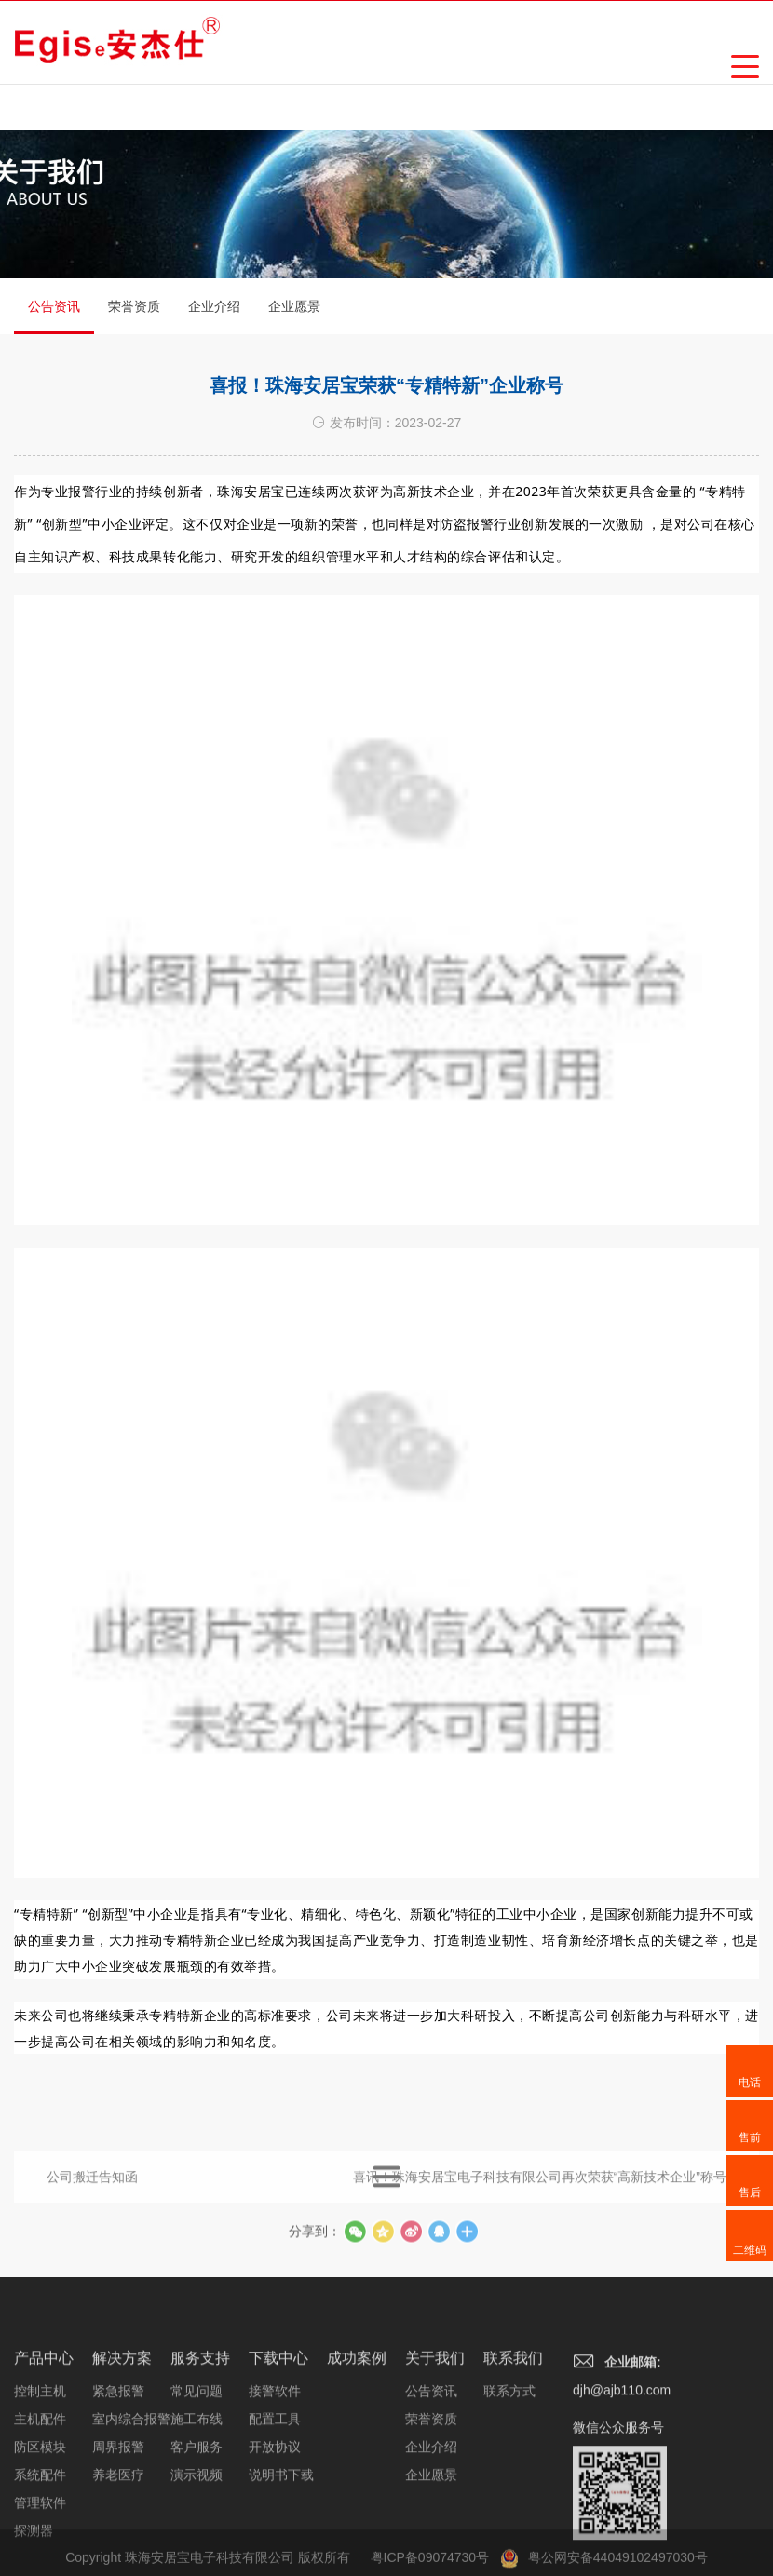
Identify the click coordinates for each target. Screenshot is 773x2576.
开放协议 (275, 2528)
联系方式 (509, 2472)
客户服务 (196, 2528)
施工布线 (196, 2500)
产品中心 (44, 2440)
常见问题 (196, 2472)
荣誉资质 (134, 306)
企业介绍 (214, 306)
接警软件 (275, 2472)
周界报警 (118, 2528)
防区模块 (40, 2528)
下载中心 (278, 2440)
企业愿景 (294, 306)
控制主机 (40, 2472)
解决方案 (122, 2440)
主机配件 (40, 2500)
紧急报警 (118, 2472)
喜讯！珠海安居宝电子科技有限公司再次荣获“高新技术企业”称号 (539, 2194)
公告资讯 (54, 316)
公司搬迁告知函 (92, 2194)
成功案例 (356, 2440)
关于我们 (435, 2440)
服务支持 (200, 2440)
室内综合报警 (131, 2500)
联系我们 (513, 2440)
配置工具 (275, 2500)
